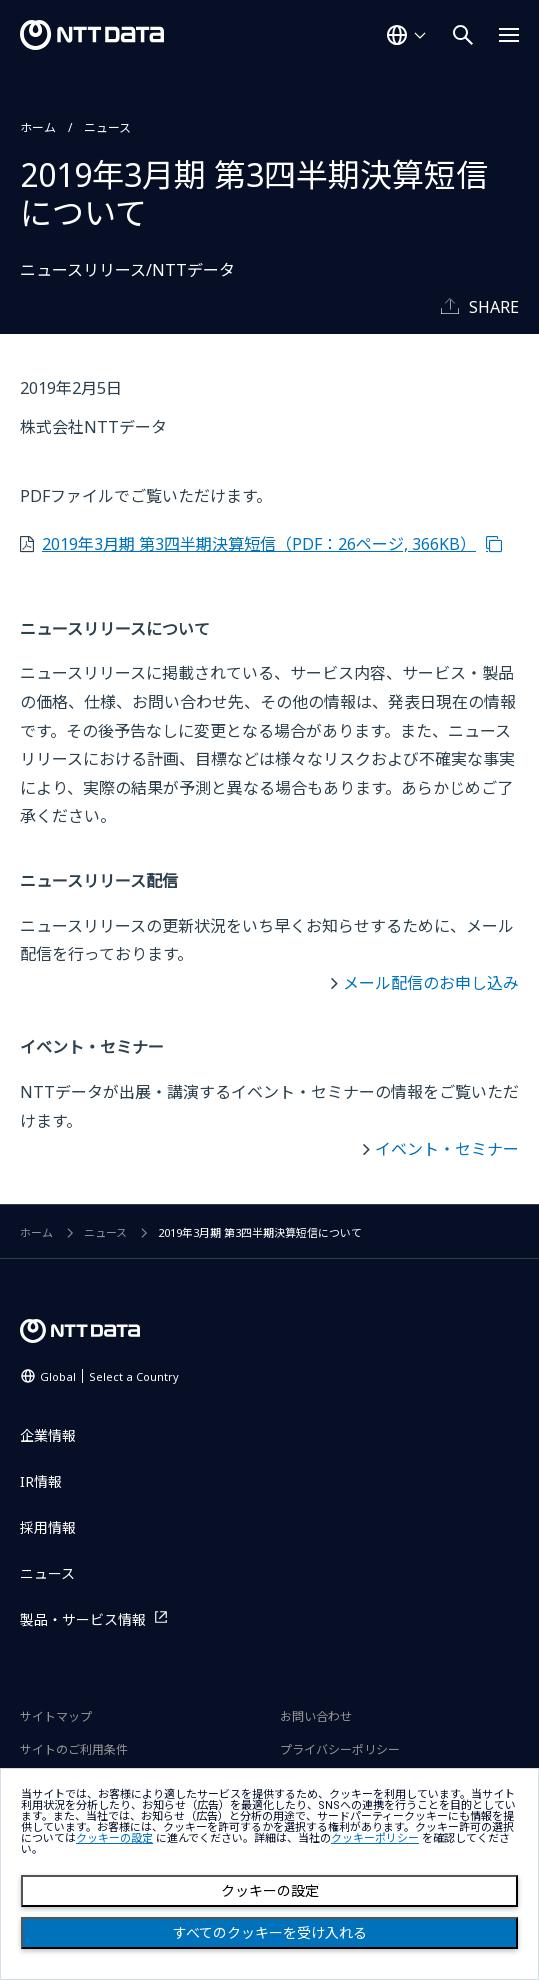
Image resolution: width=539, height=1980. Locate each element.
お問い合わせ (316, 1716)
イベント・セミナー (447, 1149)
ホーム (38, 127)
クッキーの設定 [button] (114, 1838)
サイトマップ (56, 1716)
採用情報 (48, 1527)
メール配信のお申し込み (431, 983)
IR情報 (41, 1481)
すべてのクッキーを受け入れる (270, 1933)
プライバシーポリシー (340, 1749)
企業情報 (48, 1435)
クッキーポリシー (375, 1838)
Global (109, 1376)
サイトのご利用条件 (74, 1749)
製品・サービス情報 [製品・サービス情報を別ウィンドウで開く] (83, 1619)
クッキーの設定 (270, 1891)
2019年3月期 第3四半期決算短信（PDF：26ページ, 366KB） (259, 544)
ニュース (107, 127)
